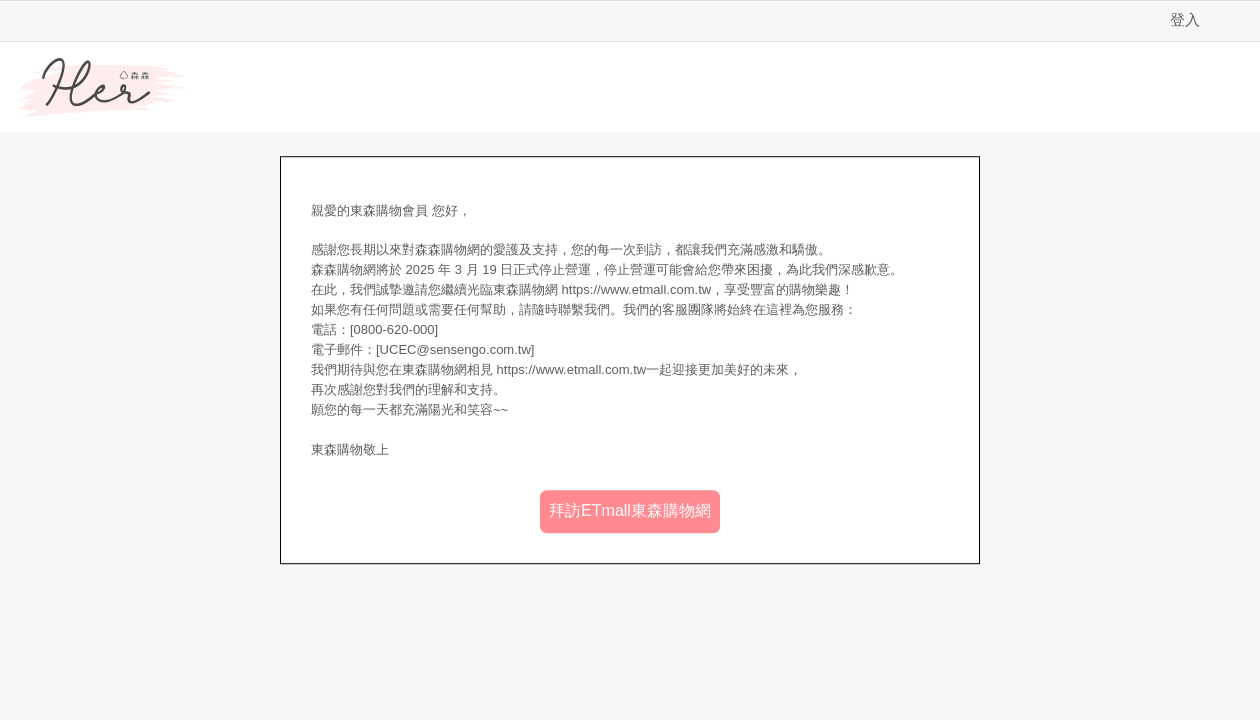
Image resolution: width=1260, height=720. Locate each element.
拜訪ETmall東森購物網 (630, 510)
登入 (1185, 19)
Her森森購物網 (102, 88)
